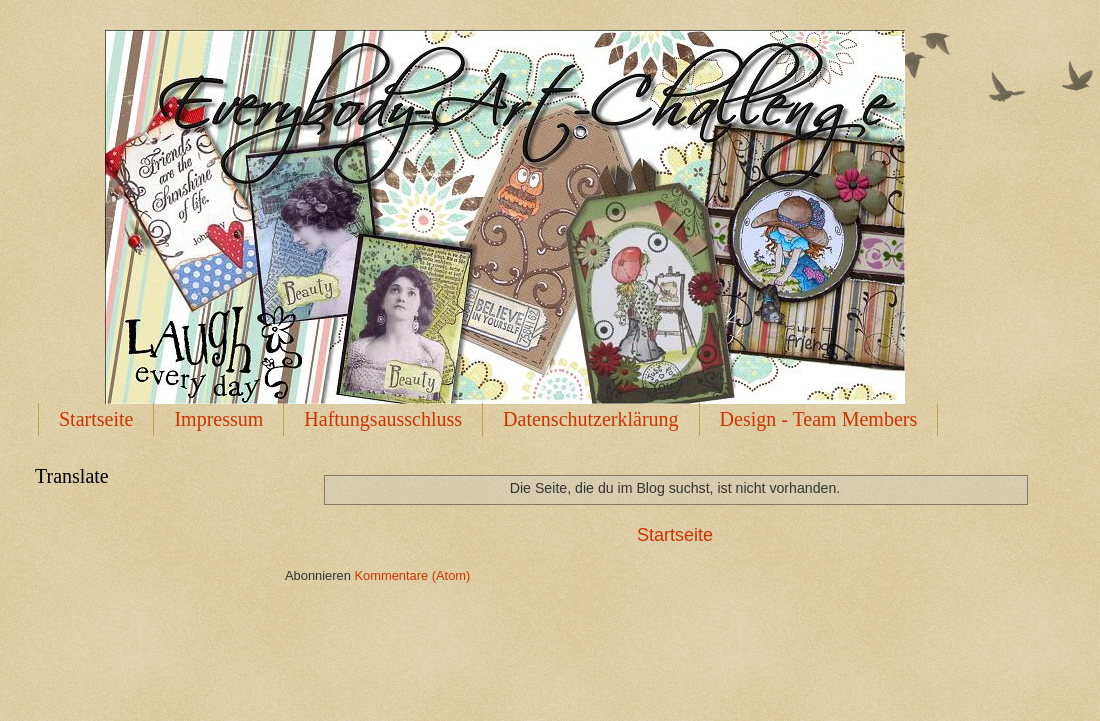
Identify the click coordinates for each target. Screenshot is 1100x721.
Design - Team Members (819, 419)
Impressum (218, 419)
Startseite (96, 419)
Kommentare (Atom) (412, 575)
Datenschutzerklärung (590, 419)
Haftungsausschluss (383, 419)
